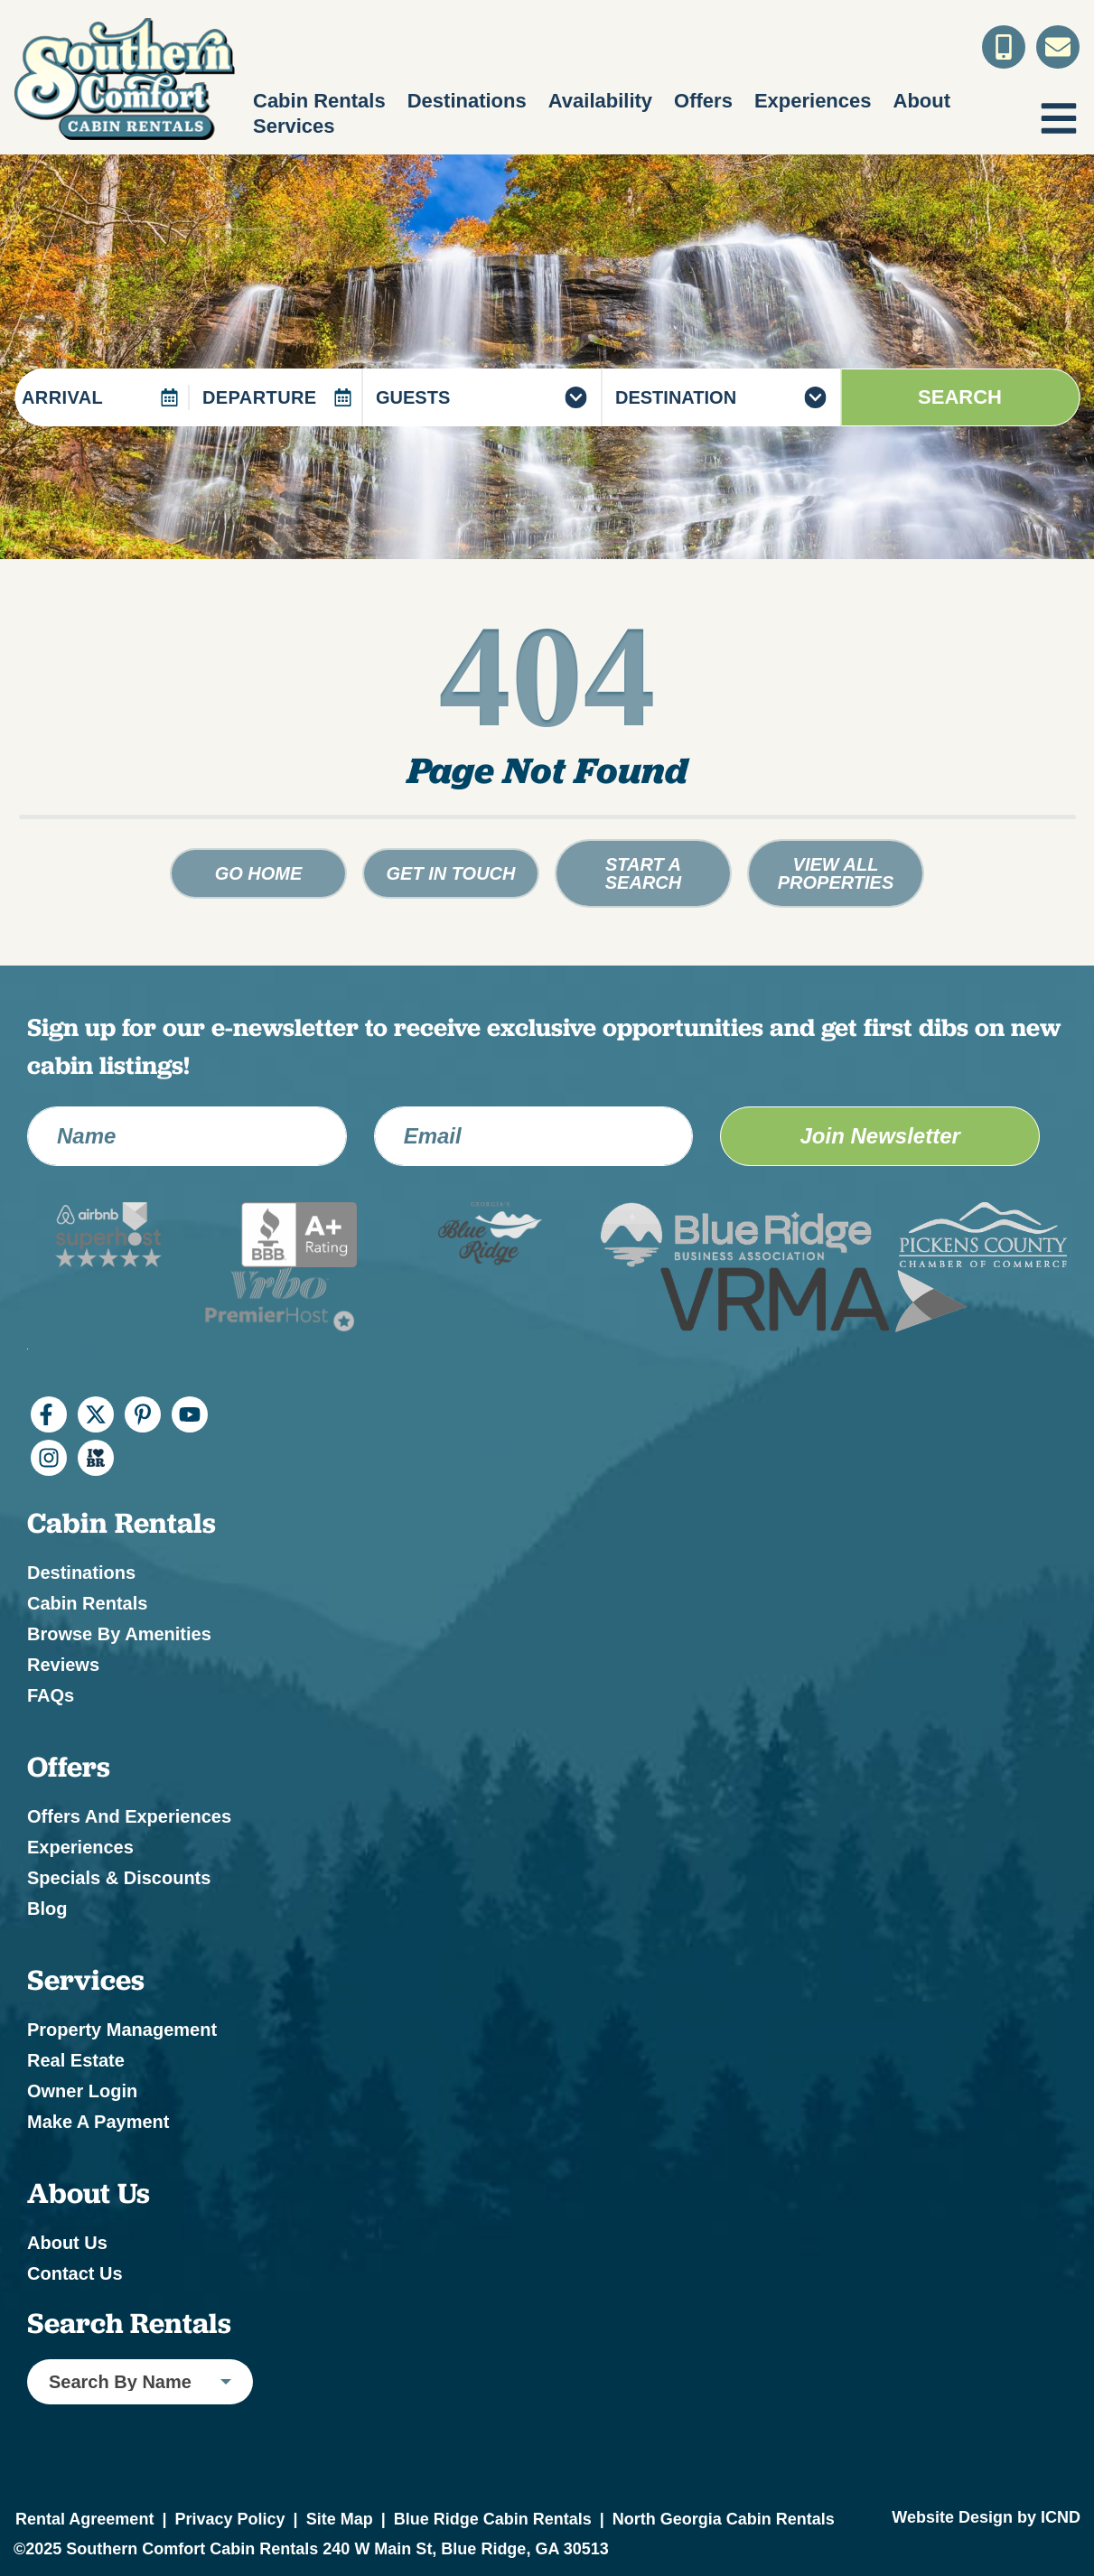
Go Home (259, 873)
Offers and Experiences (129, 1816)
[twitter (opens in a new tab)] (96, 1414)
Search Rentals (129, 2323)
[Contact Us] (1058, 47)
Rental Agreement (84, 2519)
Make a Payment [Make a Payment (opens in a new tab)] (98, 2122)
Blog (47, 1908)
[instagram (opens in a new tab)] (49, 1458)
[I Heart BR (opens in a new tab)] (96, 1458)
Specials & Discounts (118, 1878)
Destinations (467, 100)
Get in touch (451, 873)
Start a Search (643, 873)
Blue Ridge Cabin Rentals (493, 2519)
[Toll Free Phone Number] (1003, 47)
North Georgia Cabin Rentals (723, 2519)
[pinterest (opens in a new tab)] (143, 1414)
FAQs (50, 1695)
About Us (67, 2243)
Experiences (813, 100)
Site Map (339, 2519)
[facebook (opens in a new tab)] (49, 1414)
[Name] (187, 1136)
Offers (703, 100)
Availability (600, 100)
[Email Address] (534, 1136)
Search (960, 397)
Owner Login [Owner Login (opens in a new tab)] (82, 2091)
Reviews (63, 1665)
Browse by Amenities (119, 1634)
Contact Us (75, 2273)
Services (294, 126)
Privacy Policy (229, 2519)
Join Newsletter (879, 1136)
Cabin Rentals (319, 100)
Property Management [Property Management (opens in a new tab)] (122, 2029)
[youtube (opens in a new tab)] (190, 1414)
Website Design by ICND (986, 2517)
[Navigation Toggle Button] (1058, 118)
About (922, 100)
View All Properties (836, 873)
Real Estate (76, 2060)
